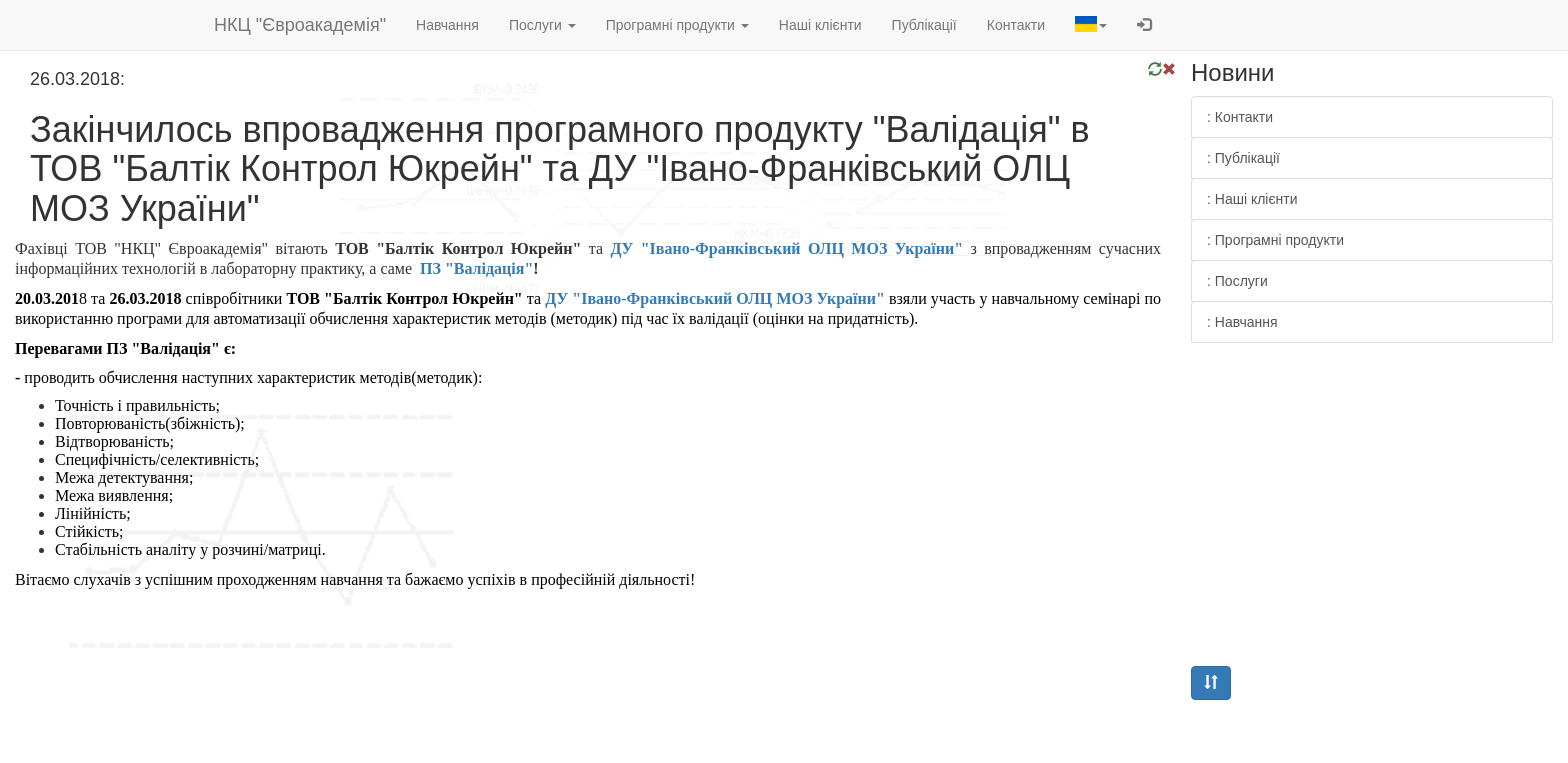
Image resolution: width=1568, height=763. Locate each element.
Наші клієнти (820, 25)
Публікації (924, 25)
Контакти (1016, 25)
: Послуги (1237, 281)
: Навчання (1242, 322)
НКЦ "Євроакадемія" (300, 25)
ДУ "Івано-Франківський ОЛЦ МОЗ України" (786, 248)
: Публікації (1243, 158)
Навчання (447, 25)
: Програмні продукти (1275, 240)
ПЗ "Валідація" (476, 268)
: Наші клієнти (1252, 199)
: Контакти (1240, 117)
